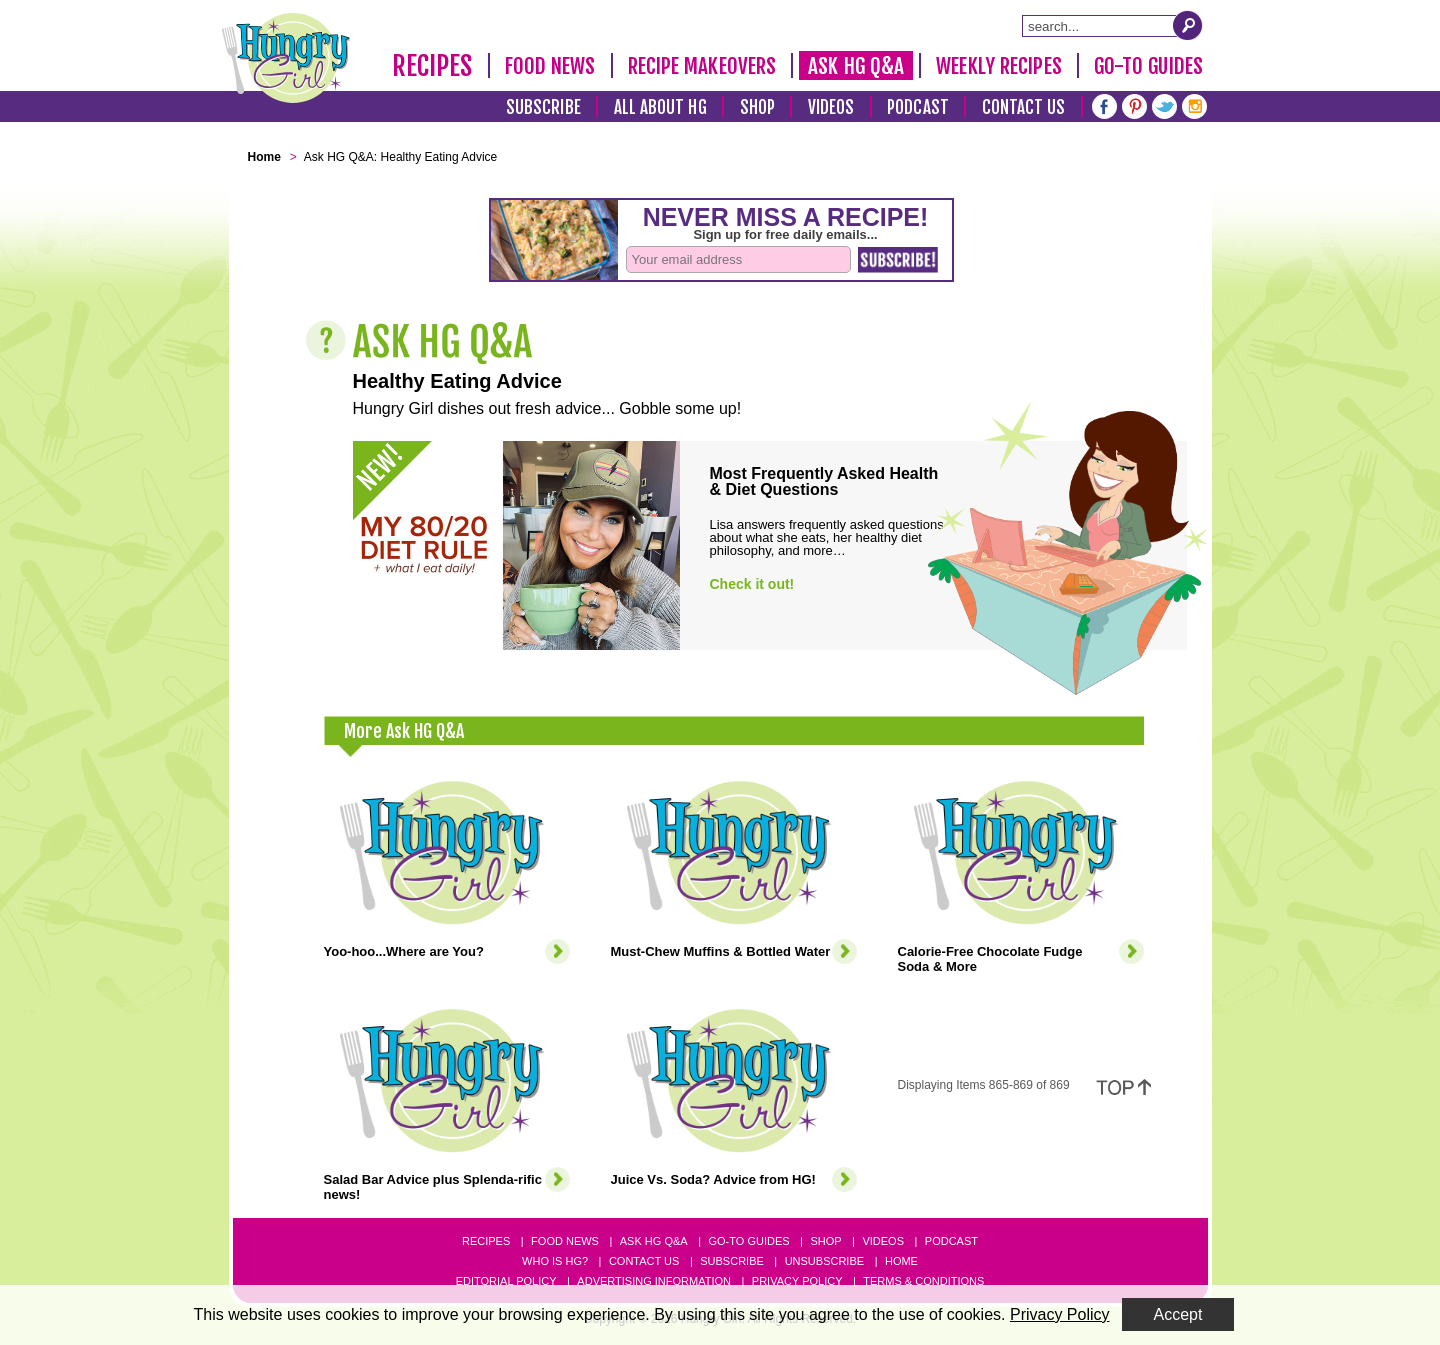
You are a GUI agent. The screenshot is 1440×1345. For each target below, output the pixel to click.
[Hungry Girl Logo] (286, 58)
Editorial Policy (506, 1281)
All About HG (660, 107)
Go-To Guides (1148, 66)
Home (901, 1261)
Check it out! (752, 584)
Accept (1178, 1314)
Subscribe (543, 107)
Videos (831, 107)
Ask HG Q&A (856, 66)
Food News (550, 66)
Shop (757, 107)
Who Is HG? (555, 1261)
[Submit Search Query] (1188, 25)
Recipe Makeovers (702, 66)
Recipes (432, 66)
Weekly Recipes (998, 66)
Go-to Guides (748, 1241)
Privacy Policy (797, 1281)
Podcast (918, 107)
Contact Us (1024, 107)
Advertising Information (654, 1281)
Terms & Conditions (923, 1281)
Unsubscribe (824, 1261)
